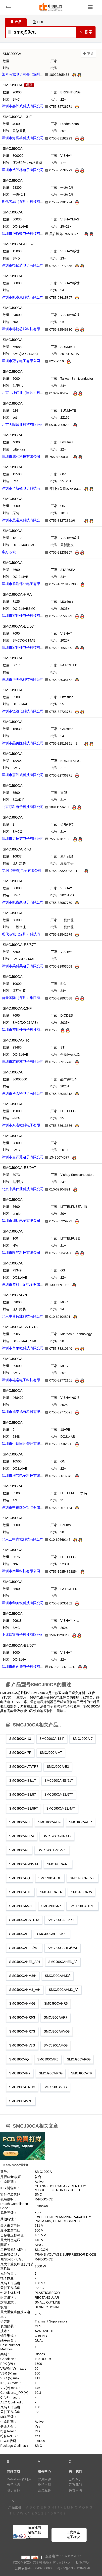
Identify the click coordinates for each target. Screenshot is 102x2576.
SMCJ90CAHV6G (57, 2031)
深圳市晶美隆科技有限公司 (23, 743)
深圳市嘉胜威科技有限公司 (23, 106)
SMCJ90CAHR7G (22, 2031)
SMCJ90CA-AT (51, 1752)
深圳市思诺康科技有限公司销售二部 (30, 520)
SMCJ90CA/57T (21, 1906)
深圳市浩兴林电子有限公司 (23, 170)
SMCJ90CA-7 (83, 1738)
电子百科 (13, 2490)
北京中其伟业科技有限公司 (23, 1189)
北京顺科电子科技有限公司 (23, 807)
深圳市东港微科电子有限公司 (24, 1125)
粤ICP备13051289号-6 (73, 2568)
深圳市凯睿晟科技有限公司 (23, 297)
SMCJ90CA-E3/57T (58, 1794)
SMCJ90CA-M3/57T (52, 1850)
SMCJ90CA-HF (49, 1822)
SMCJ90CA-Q (19, 1878)
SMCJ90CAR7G (51, 2073)
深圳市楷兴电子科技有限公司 (24, 1476)
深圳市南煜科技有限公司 (21, 1571)
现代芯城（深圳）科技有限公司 (26, 202)
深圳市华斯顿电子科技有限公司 (26, 234)
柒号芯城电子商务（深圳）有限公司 (30, 74)
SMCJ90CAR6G (79, 2059)
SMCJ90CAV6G (55, 2087)
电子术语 (13, 2485)
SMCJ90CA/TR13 (82, 1906)
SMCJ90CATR (81, 2073)
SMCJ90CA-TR (51, 1892)
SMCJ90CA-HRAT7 (57, 1836)
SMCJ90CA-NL (58, 1864)
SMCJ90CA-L (19, 1850)
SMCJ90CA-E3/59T (23, 1808)
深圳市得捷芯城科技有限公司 (24, 329)
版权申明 (82, 2562)
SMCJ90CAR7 (19, 2073)
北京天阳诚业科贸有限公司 (23, 425)
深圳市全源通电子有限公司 (23, 1157)
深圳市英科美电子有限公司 (23, 966)
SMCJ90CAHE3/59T (24, 1948)
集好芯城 (9, 552)
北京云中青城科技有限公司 (23, 1539)
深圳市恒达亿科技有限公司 (23, 711)
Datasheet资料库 (19, 2479)
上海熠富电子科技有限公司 (23, 1635)
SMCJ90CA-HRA (21, 1836)
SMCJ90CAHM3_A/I (64, 1989)
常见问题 (44, 2479)
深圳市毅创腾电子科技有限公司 (26, 1667)
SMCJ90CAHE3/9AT (63, 1948)
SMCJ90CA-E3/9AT (60, 1808)
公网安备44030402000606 (34, 2568)
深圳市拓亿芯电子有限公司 (23, 265)
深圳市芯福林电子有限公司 (23, 1061)
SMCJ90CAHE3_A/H (24, 1962)
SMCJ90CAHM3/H (22, 1976)
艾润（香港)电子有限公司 (21, 870)
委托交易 (44, 2485)
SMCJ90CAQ (19, 2059)
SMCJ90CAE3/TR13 (24, 1920)
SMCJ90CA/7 (51, 1906)
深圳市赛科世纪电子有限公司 (24, 1284)
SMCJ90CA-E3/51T (59, 1780)
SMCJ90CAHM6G (22, 2003)
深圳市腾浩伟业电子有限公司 (24, 584)
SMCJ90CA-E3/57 (22, 1794)
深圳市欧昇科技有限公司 (21, 1253)
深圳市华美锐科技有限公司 (23, 679)
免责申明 (75, 2490)
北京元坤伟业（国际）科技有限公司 (30, 393)
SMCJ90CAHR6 (56, 2003)
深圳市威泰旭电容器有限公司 (24, 1412)
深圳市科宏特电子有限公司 (23, 1093)
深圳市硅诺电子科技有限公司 (24, 1380)
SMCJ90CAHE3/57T (52, 1934)
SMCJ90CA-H (19, 1822)
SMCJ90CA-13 (20, 1738)
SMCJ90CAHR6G (22, 2017)
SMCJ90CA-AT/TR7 (23, 1766)
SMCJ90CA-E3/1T (22, 1780)
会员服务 (44, 2490)
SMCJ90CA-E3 (58, 1766)
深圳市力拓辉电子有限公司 (23, 839)
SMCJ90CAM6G (56, 2045)
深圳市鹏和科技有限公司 (21, 457)
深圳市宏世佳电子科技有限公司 (26, 616)
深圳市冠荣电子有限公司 (21, 361)
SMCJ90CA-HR (80, 1822)
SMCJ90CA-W (81, 1892)
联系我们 (75, 2485)
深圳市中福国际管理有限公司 (24, 1444)
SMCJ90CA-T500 (82, 1878)
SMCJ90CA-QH (49, 1878)
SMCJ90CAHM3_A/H (24, 1989)
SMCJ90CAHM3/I (58, 1976)
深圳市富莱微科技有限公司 (23, 1348)
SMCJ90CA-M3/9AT (23, 1864)
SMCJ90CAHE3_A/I (63, 1962)
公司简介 (75, 2479)
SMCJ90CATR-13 (22, 2087)
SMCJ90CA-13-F (51, 1738)
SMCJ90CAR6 (47, 2059)
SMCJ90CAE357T (61, 1920)
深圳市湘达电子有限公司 (21, 1221)
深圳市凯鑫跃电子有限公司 (23, 902)
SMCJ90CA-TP (20, 1892)
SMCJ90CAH (19, 1934)
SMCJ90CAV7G (20, 2101)
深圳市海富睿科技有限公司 (23, 138)
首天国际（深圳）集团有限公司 (26, 998)
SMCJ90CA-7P (20, 1752)
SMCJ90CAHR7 (55, 2017)
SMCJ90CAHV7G (22, 2045)
